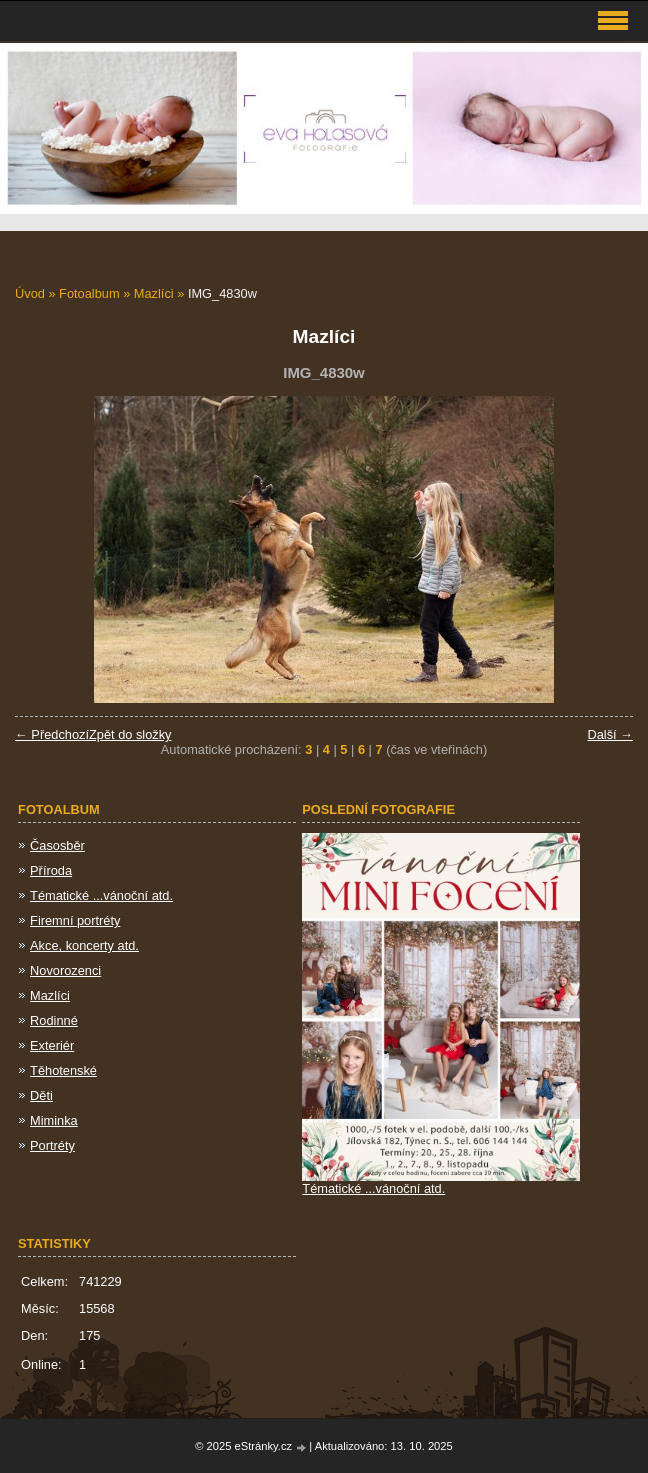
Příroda (51, 870)
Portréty (52, 1145)
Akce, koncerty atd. (84, 945)
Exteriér (52, 1045)
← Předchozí (52, 734)
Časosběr (57, 845)
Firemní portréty (75, 920)
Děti (41, 1095)
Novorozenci (65, 970)
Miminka (54, 1120)
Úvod (30, 293)
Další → (610, 734)
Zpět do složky (130, 734)
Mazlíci (154, 293)
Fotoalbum (89, 293)
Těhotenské (63, 1070)
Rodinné (54, 1020)
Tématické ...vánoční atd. (101, 895)
